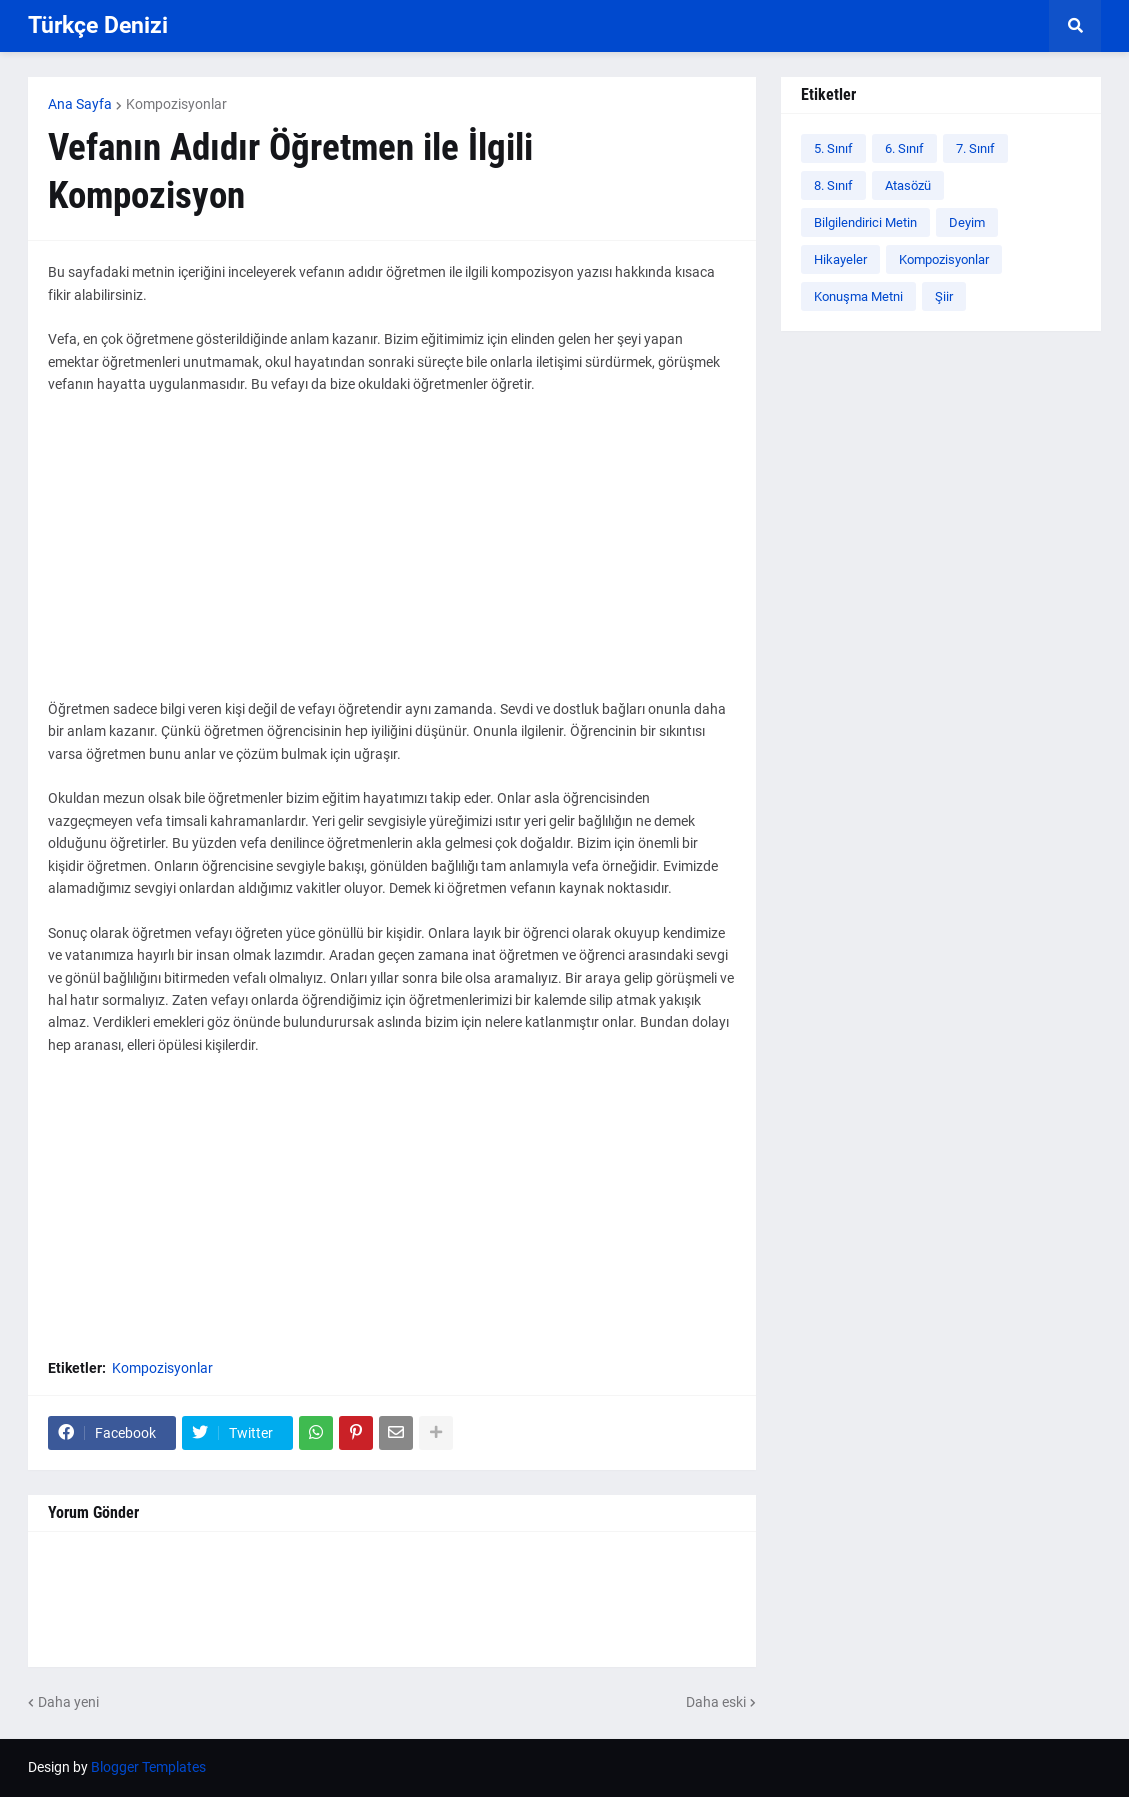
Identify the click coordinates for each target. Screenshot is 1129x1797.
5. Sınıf (833, 148)
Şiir (944, 296)
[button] (1075, 26)
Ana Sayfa (80, 104)
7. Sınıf (975, 148)
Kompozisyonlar (176, 104)
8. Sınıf (833, 185)
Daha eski (716, 1702)
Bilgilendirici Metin (865, 222)
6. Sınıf (904, 148)
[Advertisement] (392, 558)
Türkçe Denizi (98, 25)
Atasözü (908, 185)
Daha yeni (68, 1702)
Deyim (967, 222)
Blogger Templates (148, 1767)
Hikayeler (840, 259)
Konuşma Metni (858, 296)
